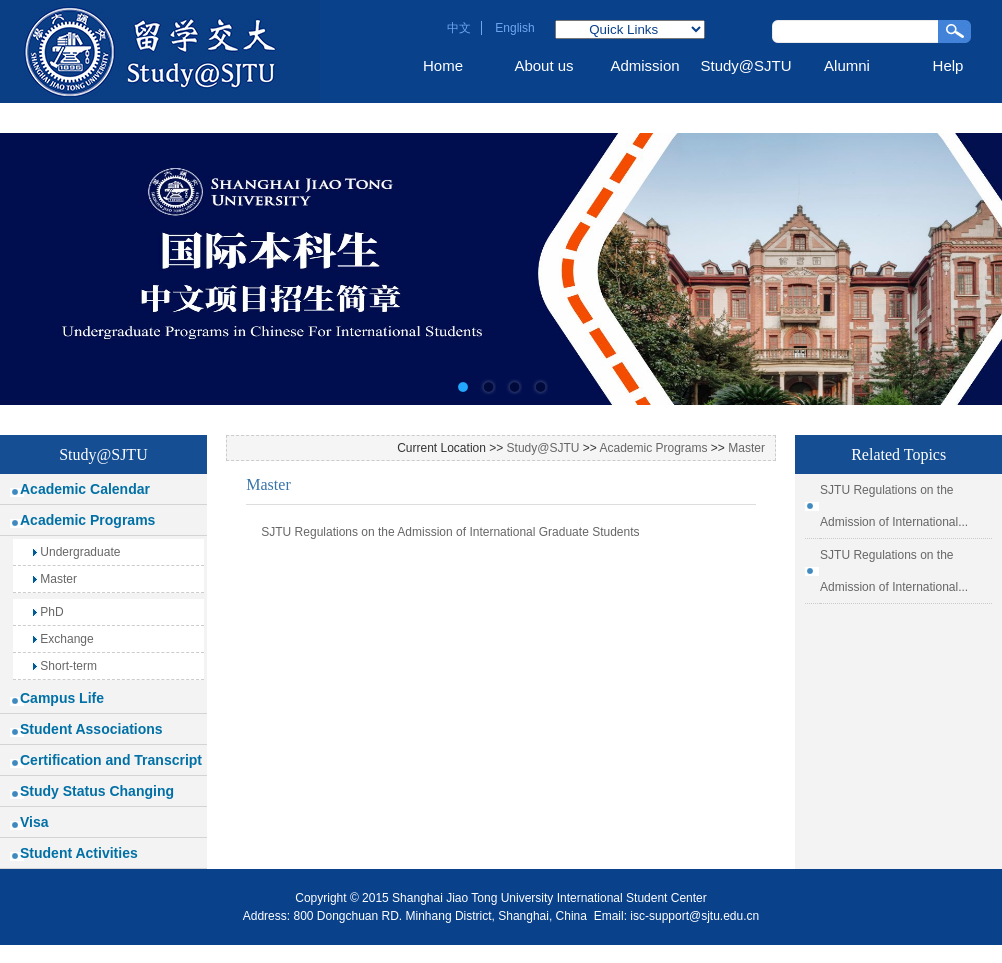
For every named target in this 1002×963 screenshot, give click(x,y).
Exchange (63, 639)
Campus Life (62, 698)
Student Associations (91, 729)
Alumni (847, 65)
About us (543, 65)
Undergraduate (76, 552)
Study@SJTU (745, 65)
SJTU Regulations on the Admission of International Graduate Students (450, 532)
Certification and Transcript (111, 760)
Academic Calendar (85, 489)
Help (948, 65)
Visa (34, 822)
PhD (48, 612)
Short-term (65, 666)
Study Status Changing (97, 791)
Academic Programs (87, 520)
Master (55, 579)
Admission (644, 65)
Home (443, 65)
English (514, 28)
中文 (459, 28)
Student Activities (79, 853)
